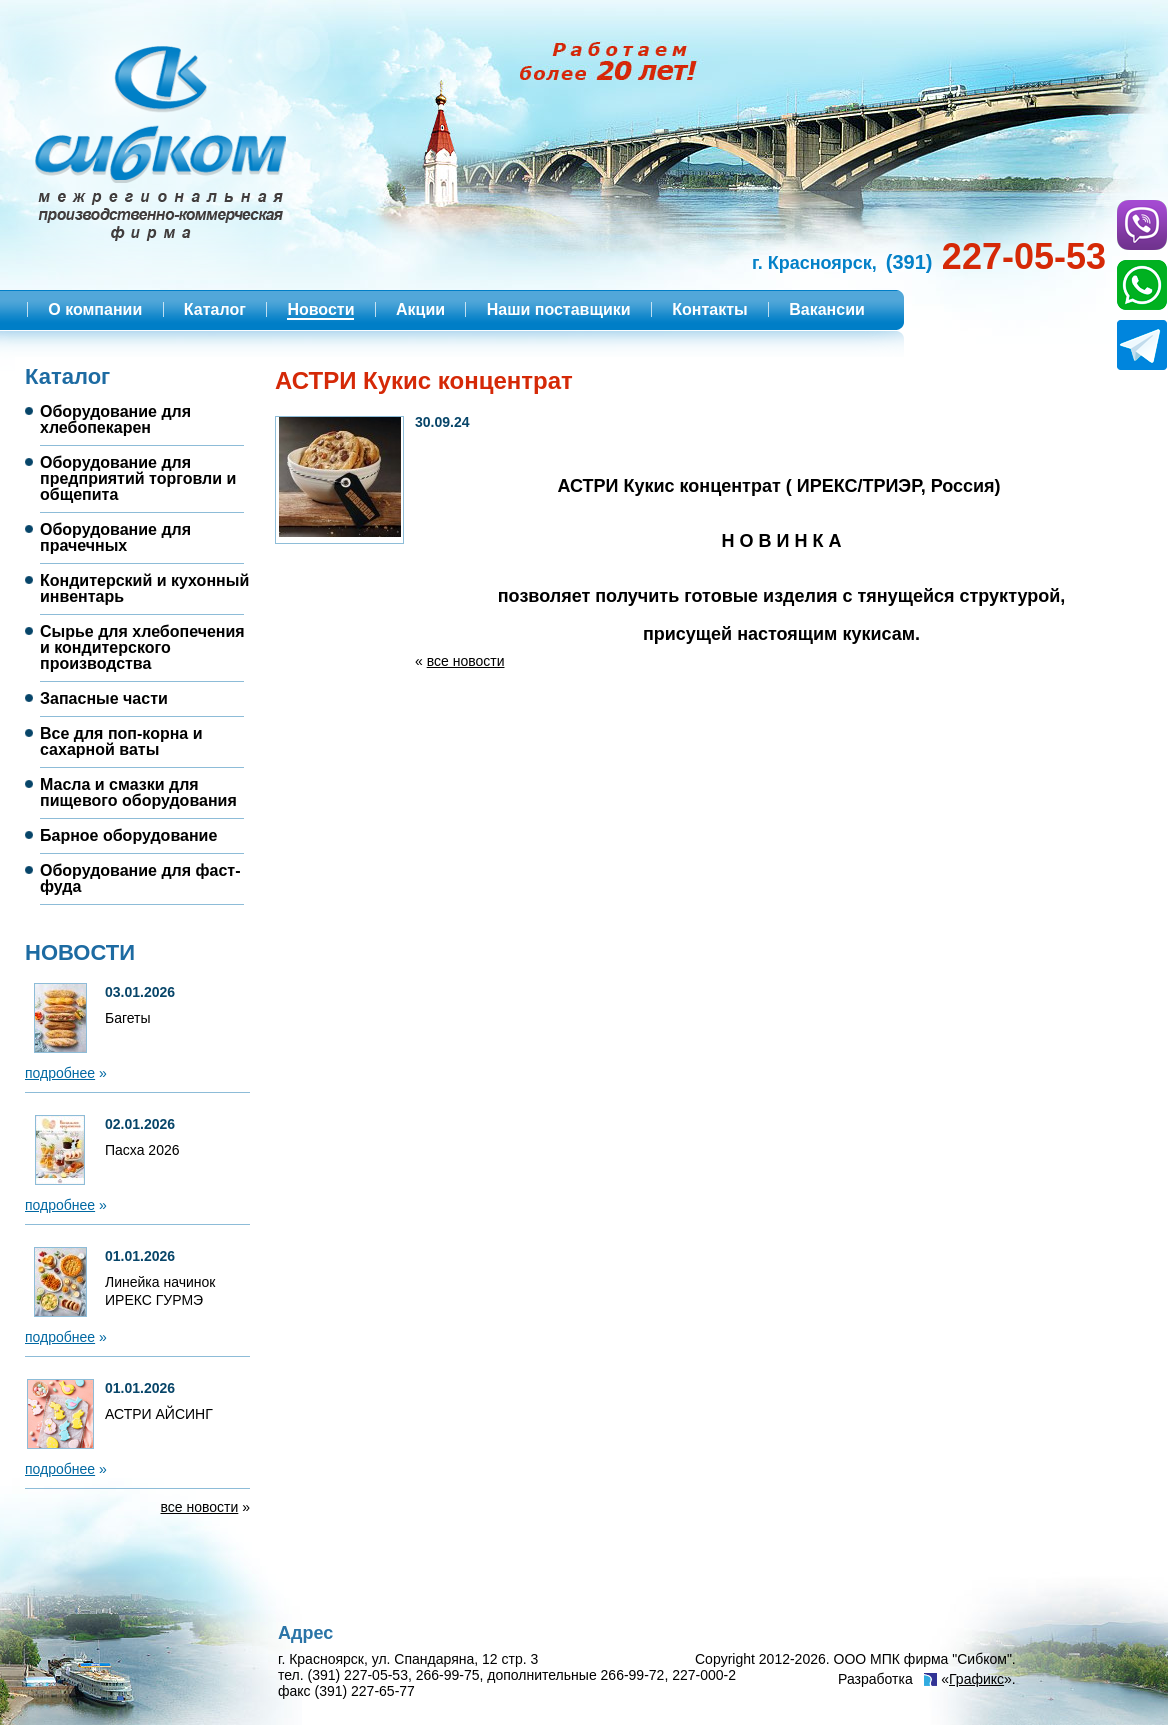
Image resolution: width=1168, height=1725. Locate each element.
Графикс (976, 1679)
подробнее (60, 1073)
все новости (200, 1507)
